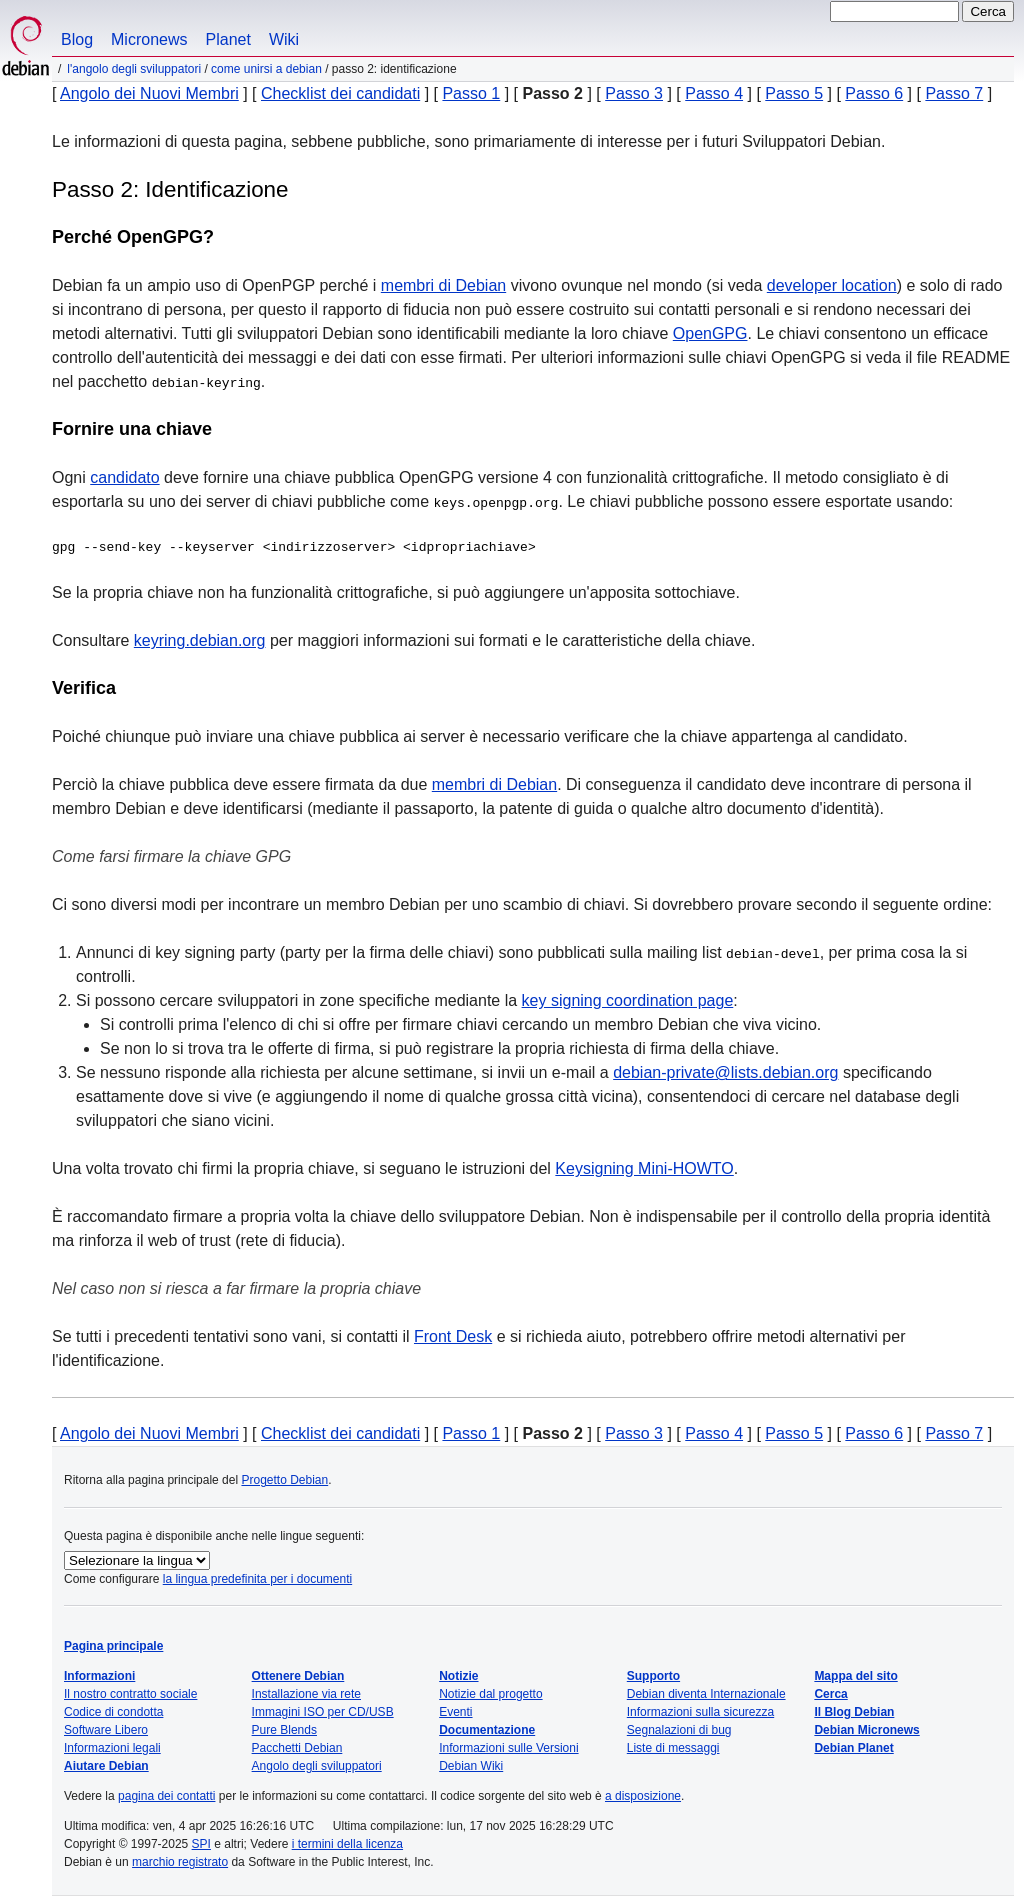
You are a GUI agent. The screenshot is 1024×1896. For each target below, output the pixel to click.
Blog (77, 39)
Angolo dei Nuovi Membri (149, 93)
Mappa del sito (855, 1676)
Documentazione (487, 1730)
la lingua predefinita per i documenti (257, 1579)
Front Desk (453, 1336)
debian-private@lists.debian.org (725, 1072)
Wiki (284, 39)
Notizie (458, 1676)
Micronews (149, 39)
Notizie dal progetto (490, 1694)
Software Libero (106, 1730)
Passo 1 (471, 93)
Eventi (455, 1712)
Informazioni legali (112, 1748)
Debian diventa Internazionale (706, 1694)
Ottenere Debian (298, 1676)
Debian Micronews (866, 1730)
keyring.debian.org (200, 640)
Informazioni (99, 1676)
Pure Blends (284, 1730)
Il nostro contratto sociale (130, 1694)
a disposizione (643, 1796)
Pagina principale (113, 1646)
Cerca (830, 1694)
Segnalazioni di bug (679, 1730)
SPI (201, 1844)
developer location (832, 285)
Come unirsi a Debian (266, 69)
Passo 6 (874, 93)
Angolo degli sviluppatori (317, 1766)
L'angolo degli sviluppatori (134, 69)
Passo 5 (794, 93)
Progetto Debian (284, 1480)
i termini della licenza (347, 1844)
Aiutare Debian (106, 1766)
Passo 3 (634, 93)
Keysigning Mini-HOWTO (644, 1168)
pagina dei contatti (166, 1796)
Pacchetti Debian (297, 1748)
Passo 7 (954, 93)
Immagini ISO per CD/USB (323, 1712)
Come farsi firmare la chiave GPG (171, 856)
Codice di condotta (113, 1712)
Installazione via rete (306, 1694)
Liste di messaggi (673, 1748)
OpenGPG (710, 333)
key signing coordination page (628, 1000)
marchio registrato (180, 1862)
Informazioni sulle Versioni (508, 1748)
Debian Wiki (471, 1766)
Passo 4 (714, 93)
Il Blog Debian (854, 1712)
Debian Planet (853, 1748)
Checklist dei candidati (340, 93)
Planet (228, 39)
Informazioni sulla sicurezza (700, 1712)
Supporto (653, 1676)
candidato (124, 477)
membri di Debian (443, 285)
